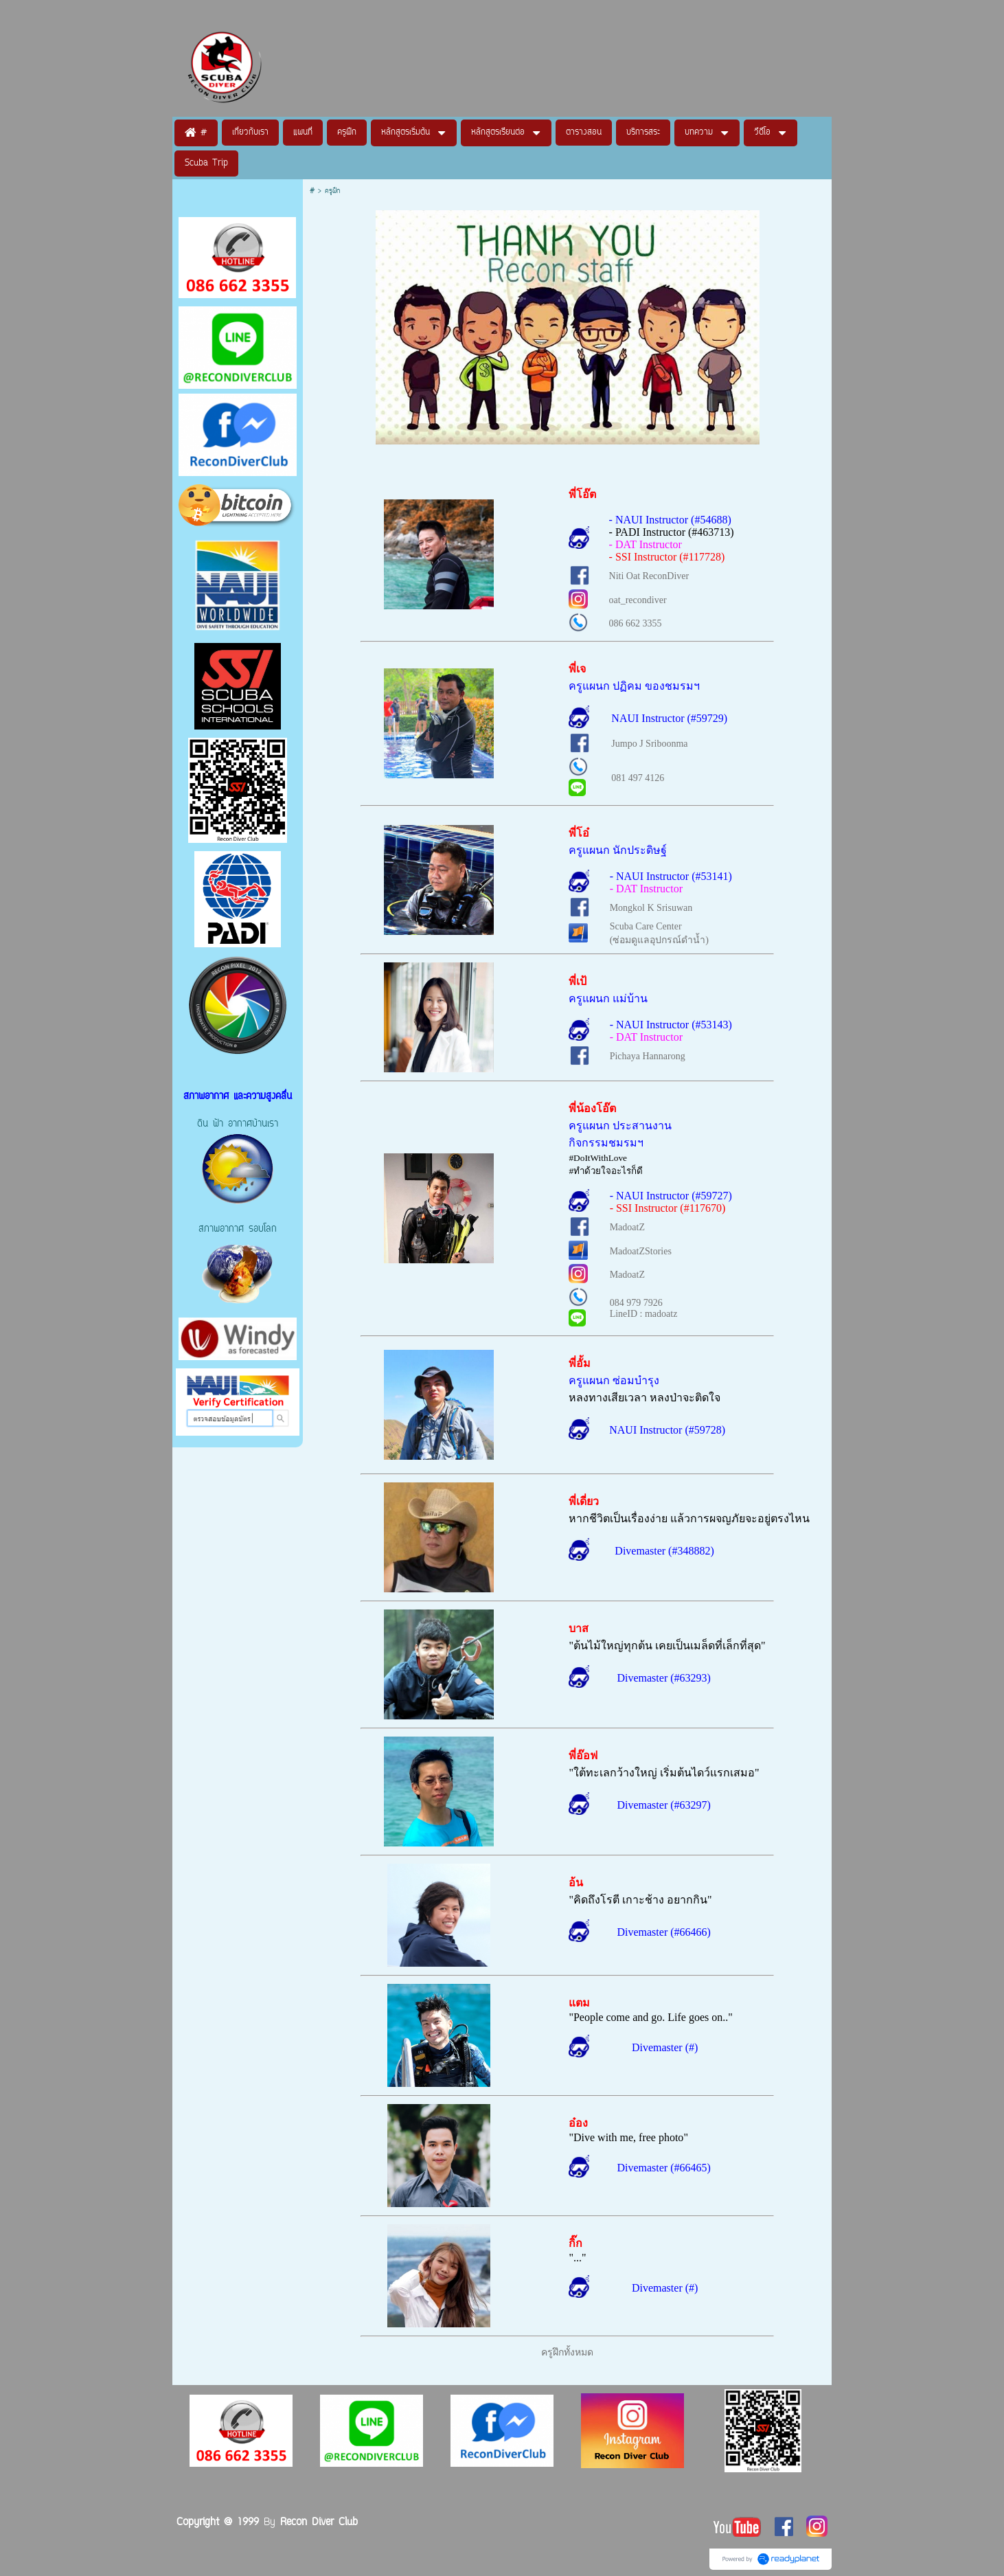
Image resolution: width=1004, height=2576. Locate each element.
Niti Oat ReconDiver (649, 576)
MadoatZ (627, 1227)
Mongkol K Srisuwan (651, 908)
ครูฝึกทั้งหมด (567, 2352)
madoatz (661, 1314)
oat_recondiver (638, 600)
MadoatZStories (641, 1251)
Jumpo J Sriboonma (649, 743)
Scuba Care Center (646, 926)
